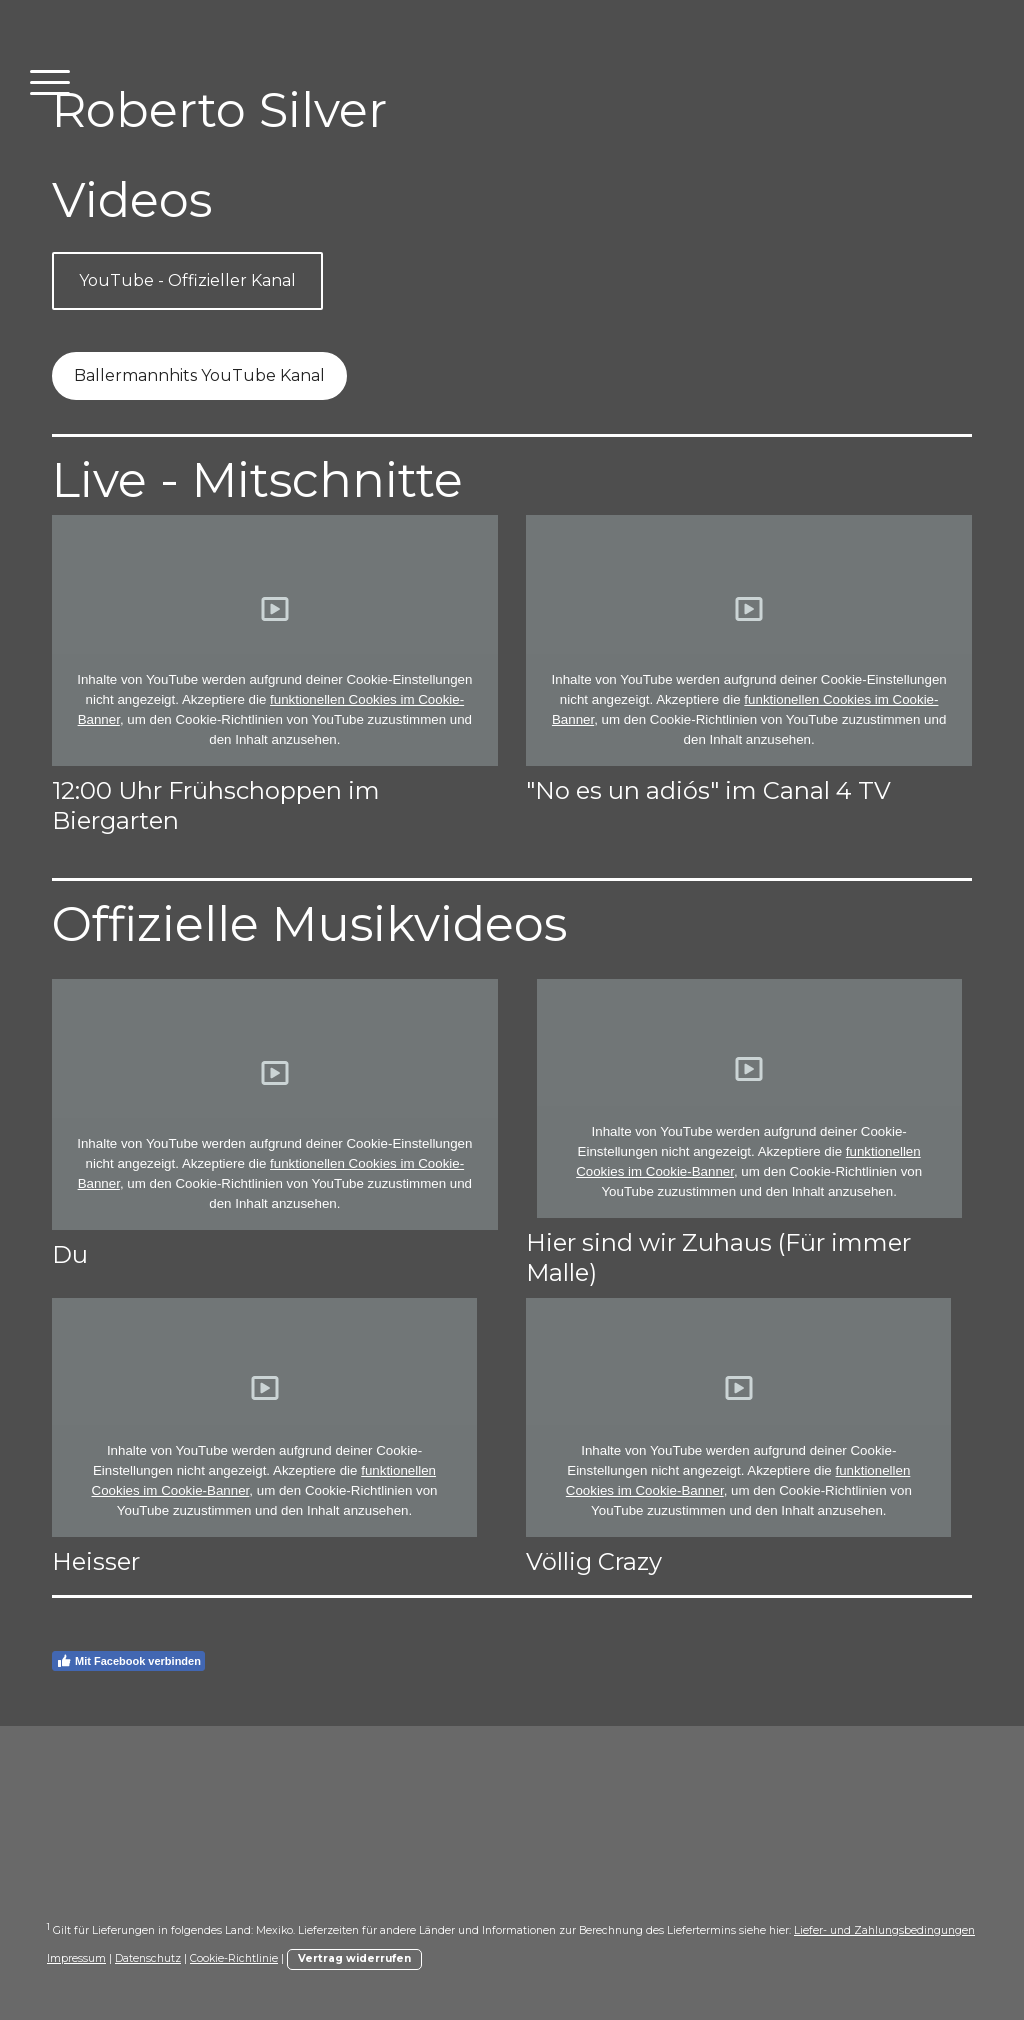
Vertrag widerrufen (354, 1958)
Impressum (76, 1958)
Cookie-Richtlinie (234, 1958)
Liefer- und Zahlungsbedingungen (884, 1930)
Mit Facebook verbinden (128, 1661)
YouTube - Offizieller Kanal (187, 280)
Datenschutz (148, 1958)
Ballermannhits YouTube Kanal (199, 375)
